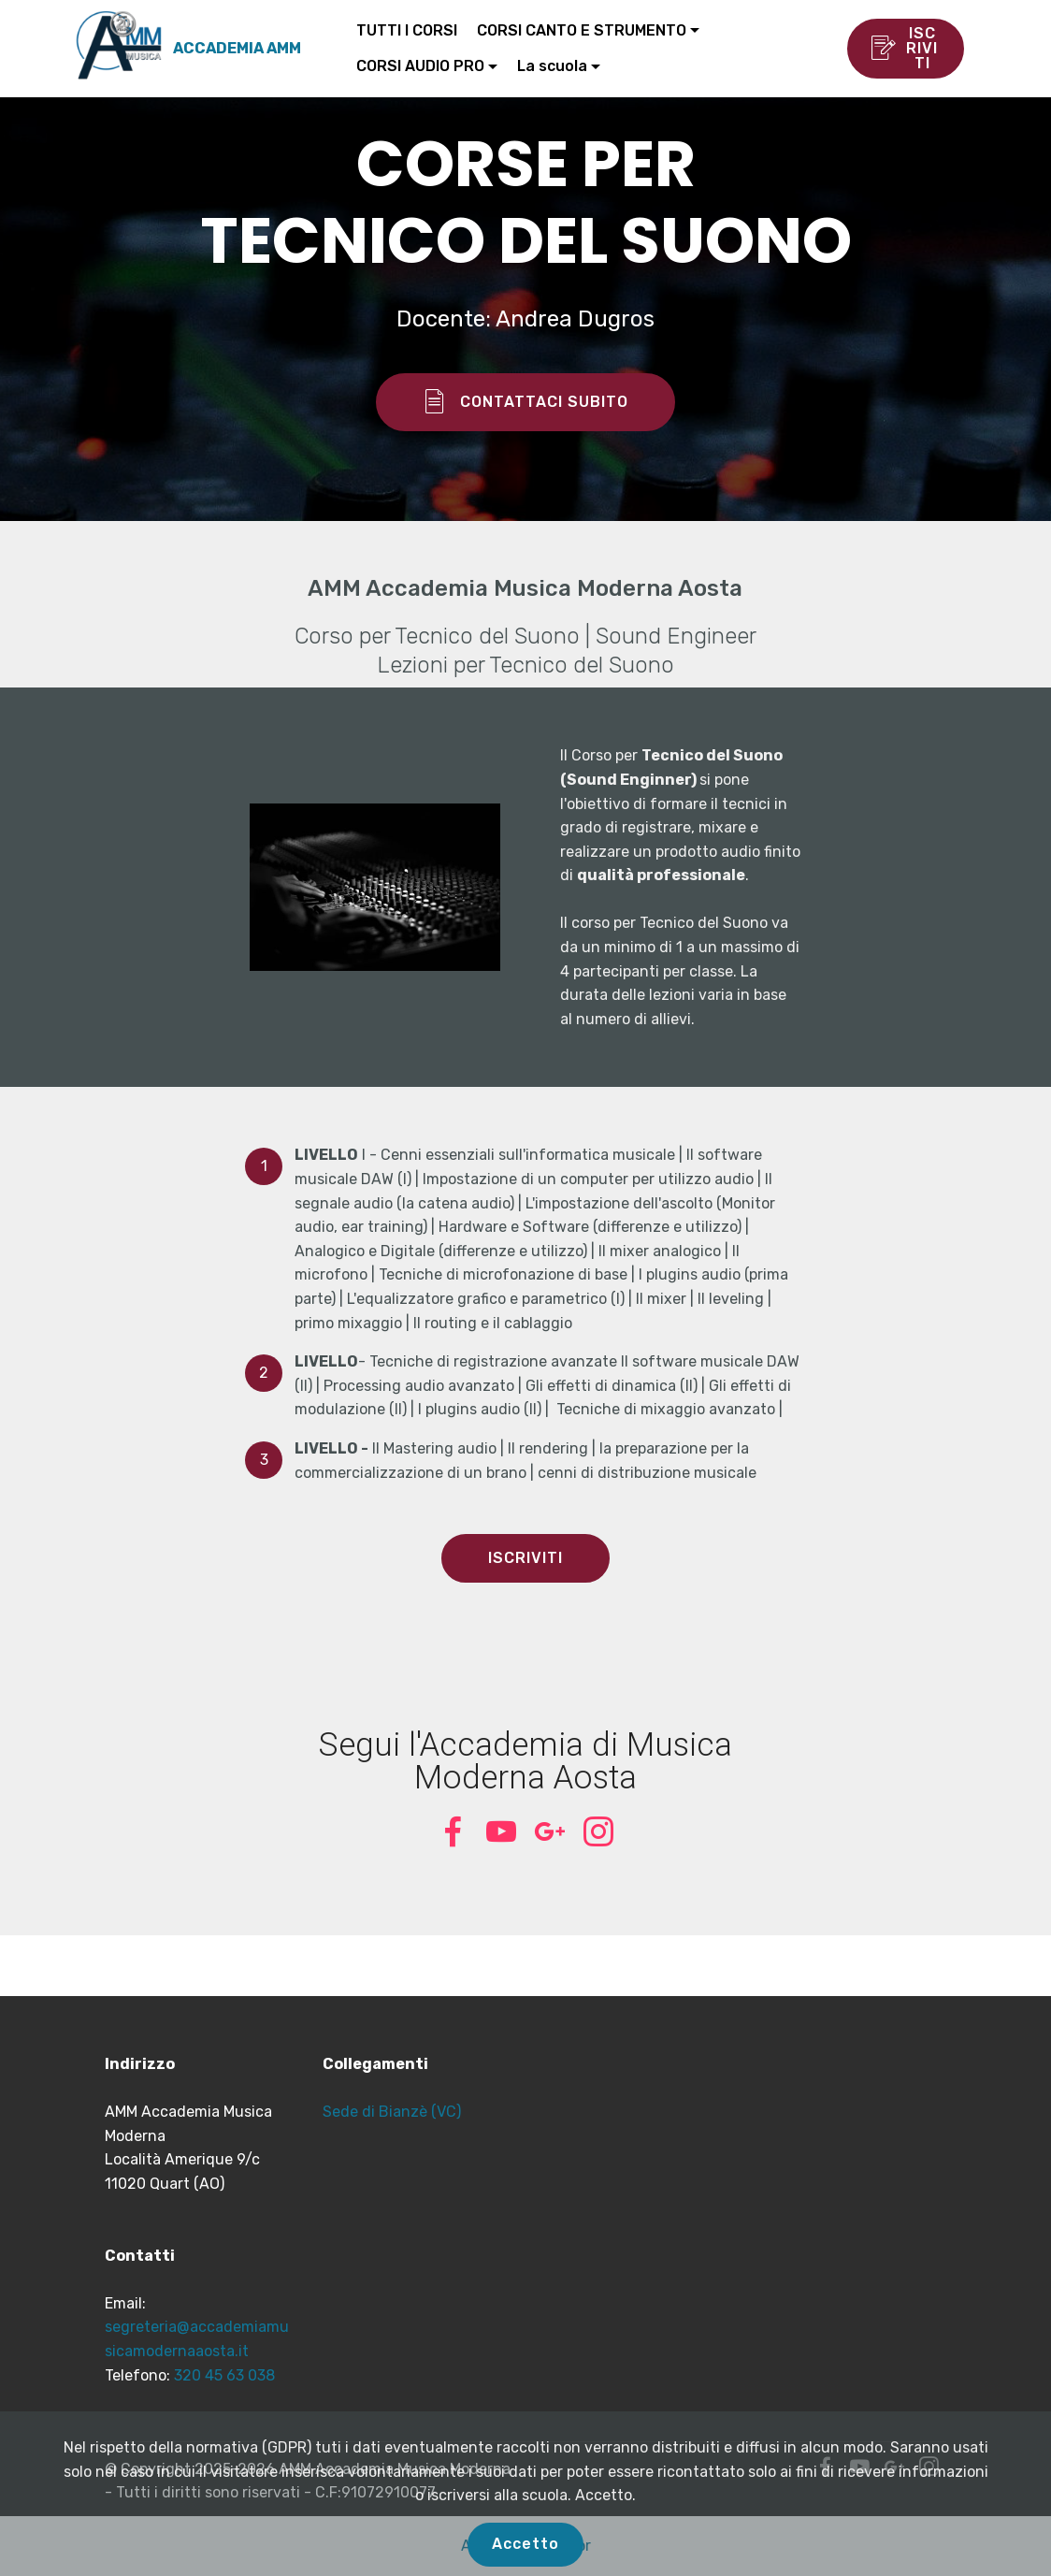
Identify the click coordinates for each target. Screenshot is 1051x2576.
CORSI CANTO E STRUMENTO (581, 30)
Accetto (525, 2544)
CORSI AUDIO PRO (420, 66)
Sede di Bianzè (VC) (392, 2111)
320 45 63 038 (224, 2375)
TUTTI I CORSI (406, 30)
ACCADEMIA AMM (237, 48)
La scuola (552, 66)
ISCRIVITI (904, 48)
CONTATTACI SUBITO (525, 402)
